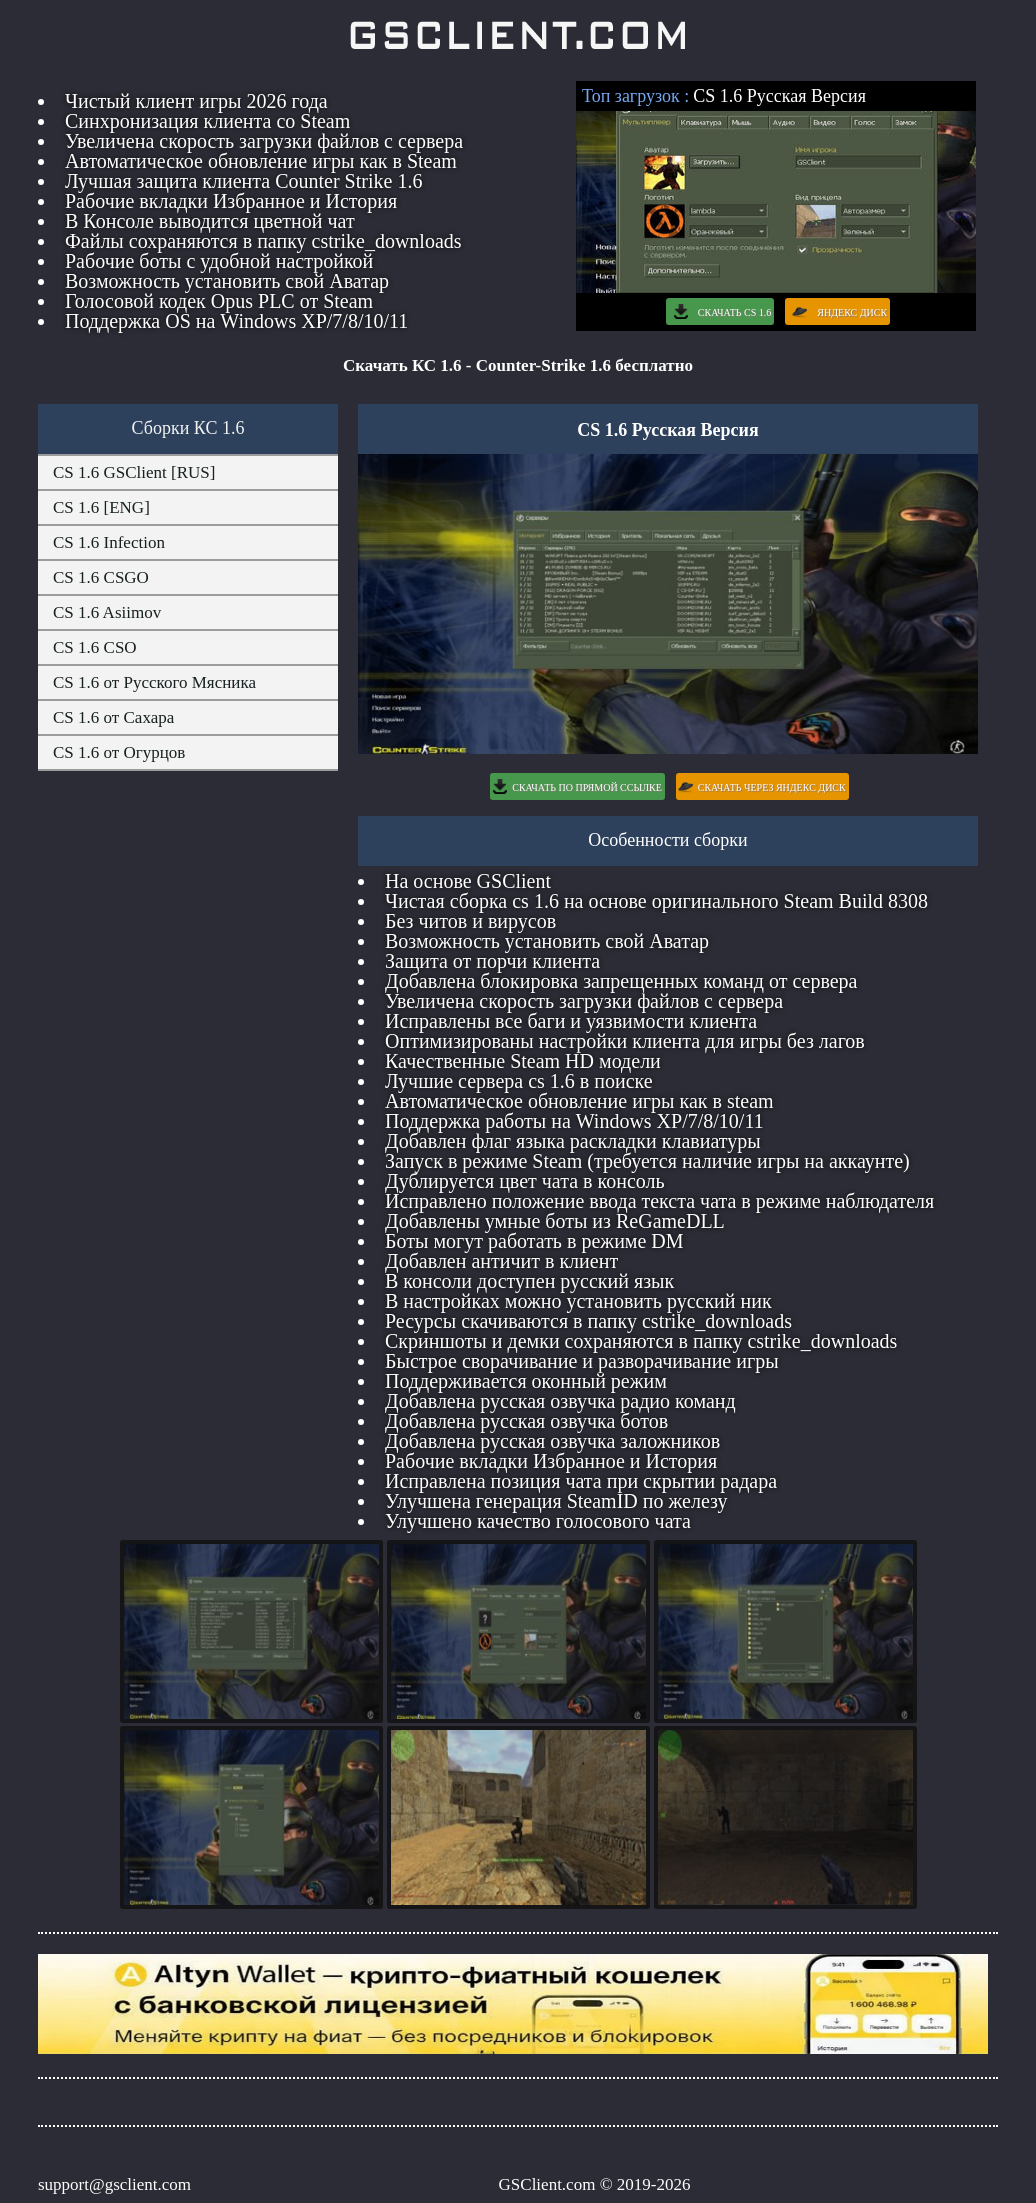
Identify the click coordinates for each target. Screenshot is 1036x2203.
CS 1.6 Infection (109, 542)
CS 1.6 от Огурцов (119, 752)
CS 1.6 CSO (95, 647)
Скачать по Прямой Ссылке (576, 786)
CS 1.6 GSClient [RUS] (134, 472)
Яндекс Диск (837, 311)
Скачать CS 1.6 (719, 311)
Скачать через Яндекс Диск (762, 786)
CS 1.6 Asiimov (107, 612)
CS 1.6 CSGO (101, 577)
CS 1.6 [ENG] (101, 507)
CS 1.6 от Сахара (113, 717)
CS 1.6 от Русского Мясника (154, 682)
